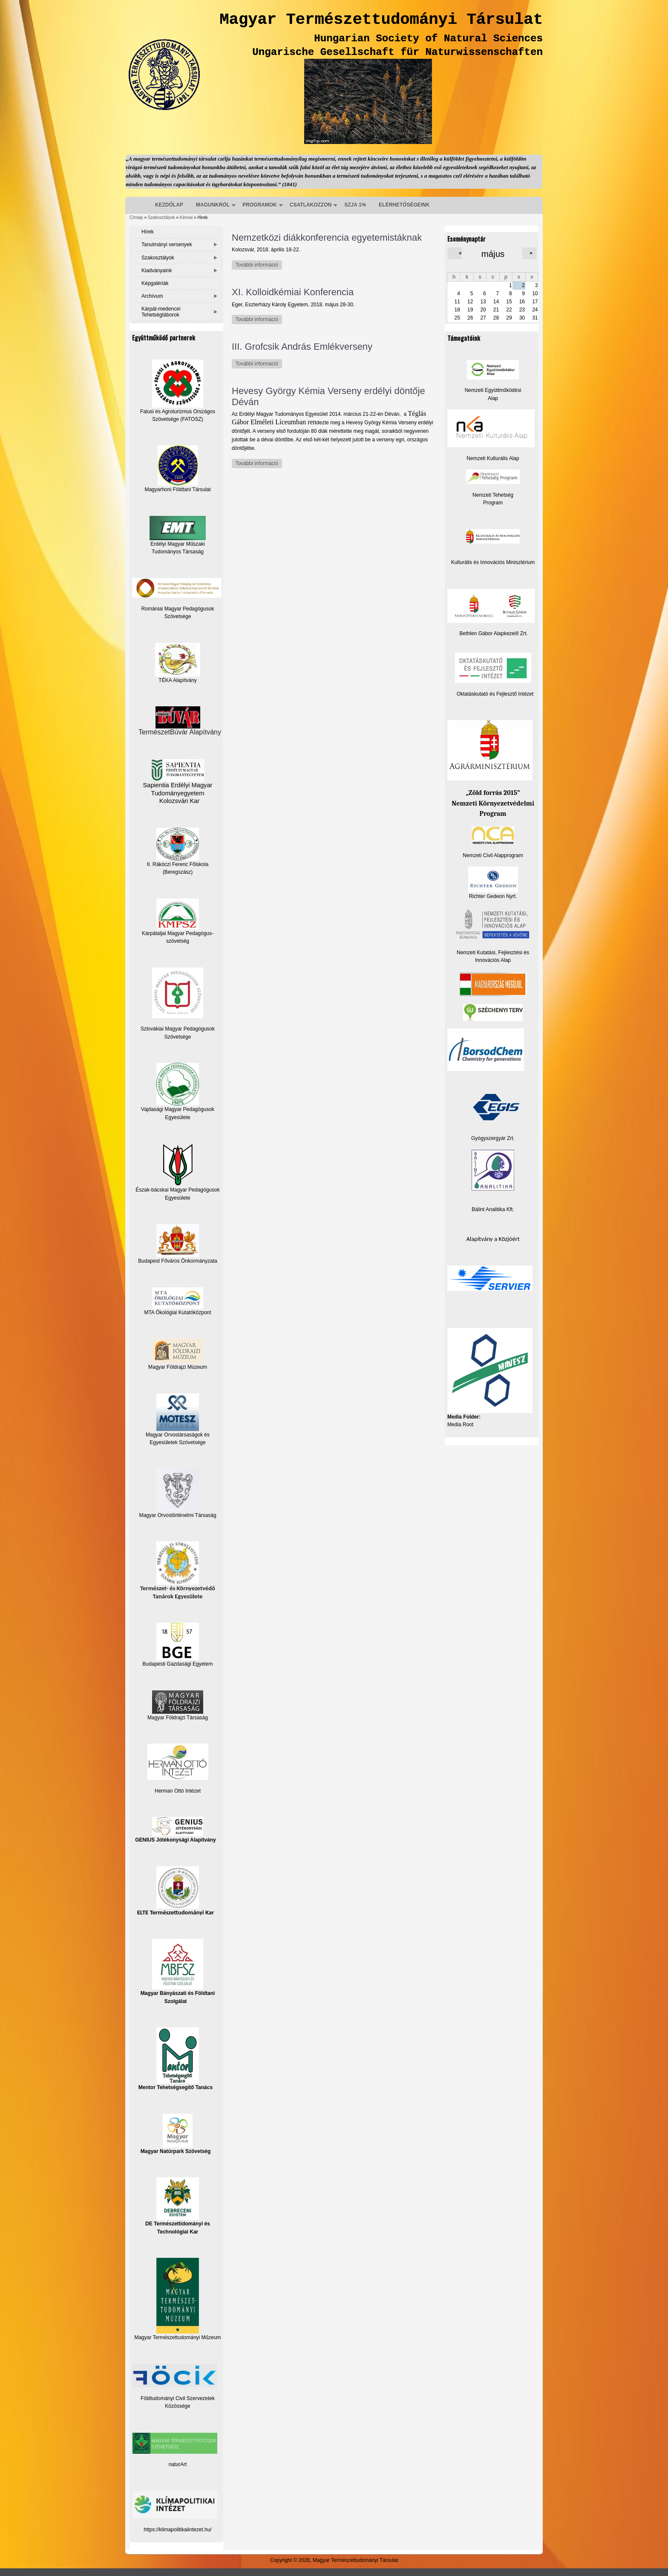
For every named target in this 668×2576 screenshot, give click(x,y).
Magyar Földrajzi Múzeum (177, 1367)
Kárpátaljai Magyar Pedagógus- (177, 933)
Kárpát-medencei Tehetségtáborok (160, 312)
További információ (259, 264)
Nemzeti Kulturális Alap (492, 458)
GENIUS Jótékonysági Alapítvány (175, 1830)
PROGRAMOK (259, 205)
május (492, 254)
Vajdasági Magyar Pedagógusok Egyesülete (177, 1091)
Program (493, 503)
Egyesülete (177, 1198)
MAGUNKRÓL (213, 205)
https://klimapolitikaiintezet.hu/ (177, 2530)
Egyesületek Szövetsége (177, 1442)
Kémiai (186, 217)
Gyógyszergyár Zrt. (493, 1138)
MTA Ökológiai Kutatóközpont (177, 1312)
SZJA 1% (355, 205)
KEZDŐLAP (169, 205)
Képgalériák (154, 283)
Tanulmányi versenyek (166, 245)
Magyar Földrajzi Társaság (177, 1705)
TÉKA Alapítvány (177, 663)
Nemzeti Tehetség (492, 495)
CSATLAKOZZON (310, 205)
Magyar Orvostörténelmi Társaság (177, 1515)
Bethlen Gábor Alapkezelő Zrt (493, 633)
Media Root (460, 1425)
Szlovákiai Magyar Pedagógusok (178, 1029)
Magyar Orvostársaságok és (178, 1435)
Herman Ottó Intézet (178, 1791)
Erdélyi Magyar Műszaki (178, 531)
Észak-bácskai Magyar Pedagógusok (177, 1168)
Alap (493, 398)
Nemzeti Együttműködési (493, 390)
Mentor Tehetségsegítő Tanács (175, 2058)
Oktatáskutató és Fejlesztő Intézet (495, 694)
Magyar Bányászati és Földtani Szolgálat (178, 1971)
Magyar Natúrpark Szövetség (176, 2134)
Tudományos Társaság (178, 552)
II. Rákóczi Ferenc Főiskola (178, 864)
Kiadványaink (156, 270)
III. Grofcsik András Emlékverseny (302, 346)
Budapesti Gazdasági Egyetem (178, 1664)
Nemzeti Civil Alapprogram (493, 855)
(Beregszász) (178, 872)
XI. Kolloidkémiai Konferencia (293, 292)
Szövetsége (177, 1037)
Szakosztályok (161, 217)
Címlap (136, 217)
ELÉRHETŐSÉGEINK (404, 205)
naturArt (178, 2464)
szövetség (177, 941)
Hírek (147, 232)
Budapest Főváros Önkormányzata (177, 1261)
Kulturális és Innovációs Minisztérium (493, 562)
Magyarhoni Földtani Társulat (177, 468)
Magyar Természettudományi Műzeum (177, 2299)
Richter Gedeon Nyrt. (493, 882)
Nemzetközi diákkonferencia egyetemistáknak (327, 237)
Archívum (152, 296)
